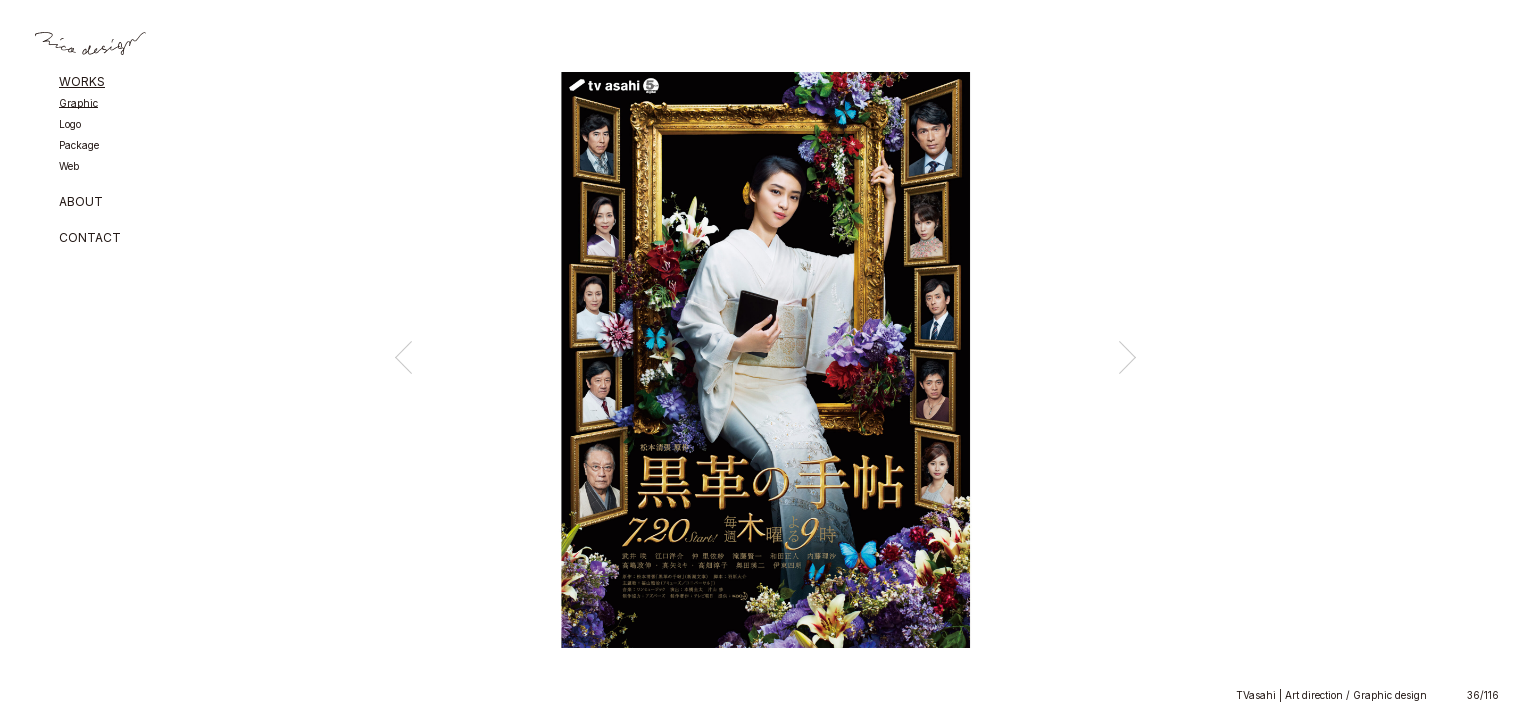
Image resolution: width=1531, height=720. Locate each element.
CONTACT (90, 238)
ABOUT (81, 202)
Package (79, 145)
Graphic (78, 103)
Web (69, 166)
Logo (70, 124)
